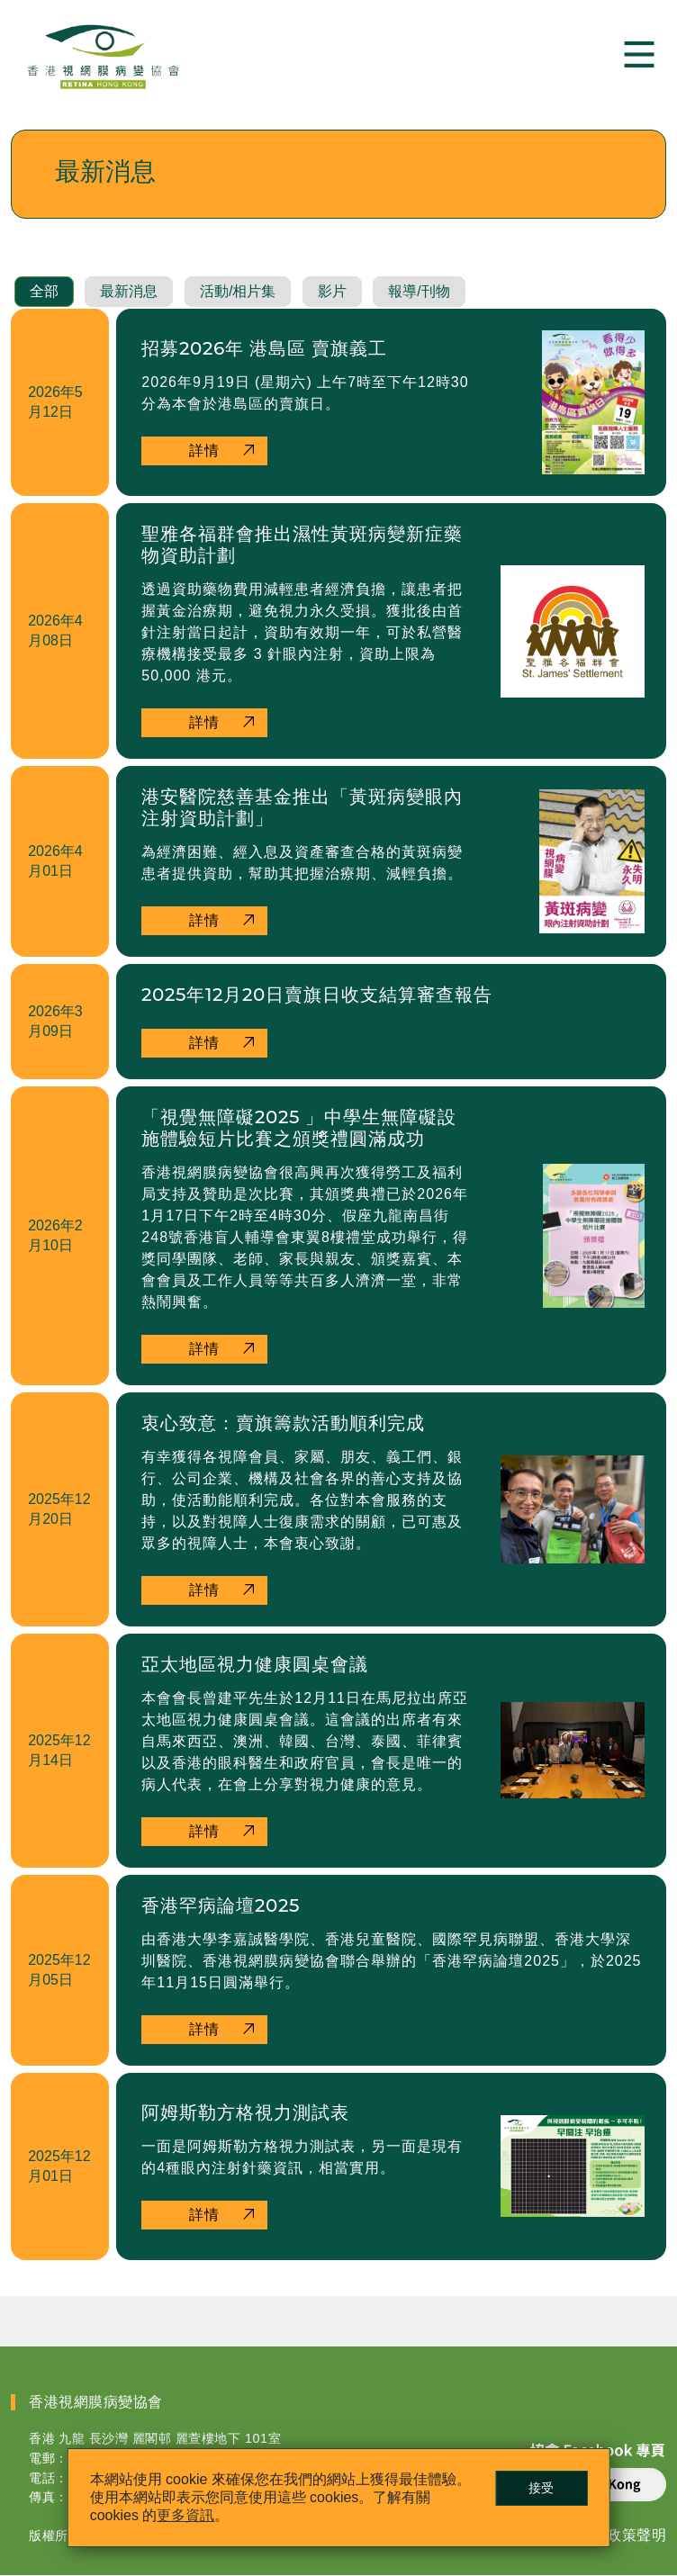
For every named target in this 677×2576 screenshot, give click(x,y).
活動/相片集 (237, 292)
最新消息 (129, 292)
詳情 (204, 451)
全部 (44, 292)
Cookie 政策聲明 (610, 2536)
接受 (541, 2488)
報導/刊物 (418, 292)
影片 (332, 292)
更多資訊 (186, 2515)
